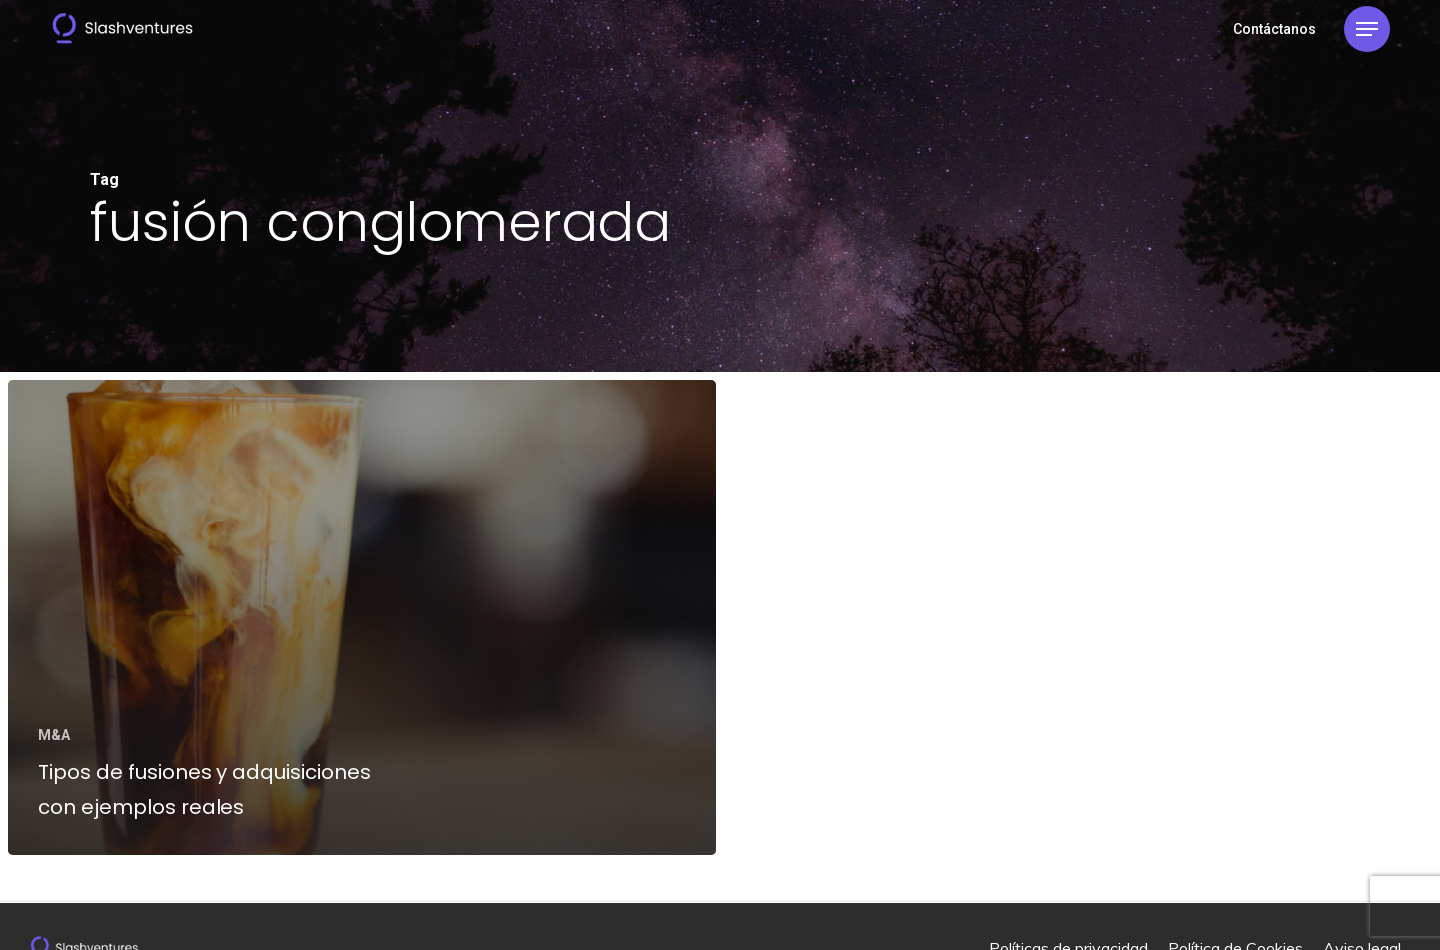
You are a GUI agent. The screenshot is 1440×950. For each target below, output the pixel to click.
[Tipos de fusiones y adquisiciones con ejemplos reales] (362, 617)
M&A (54, 735)
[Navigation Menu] (1367, 29)
